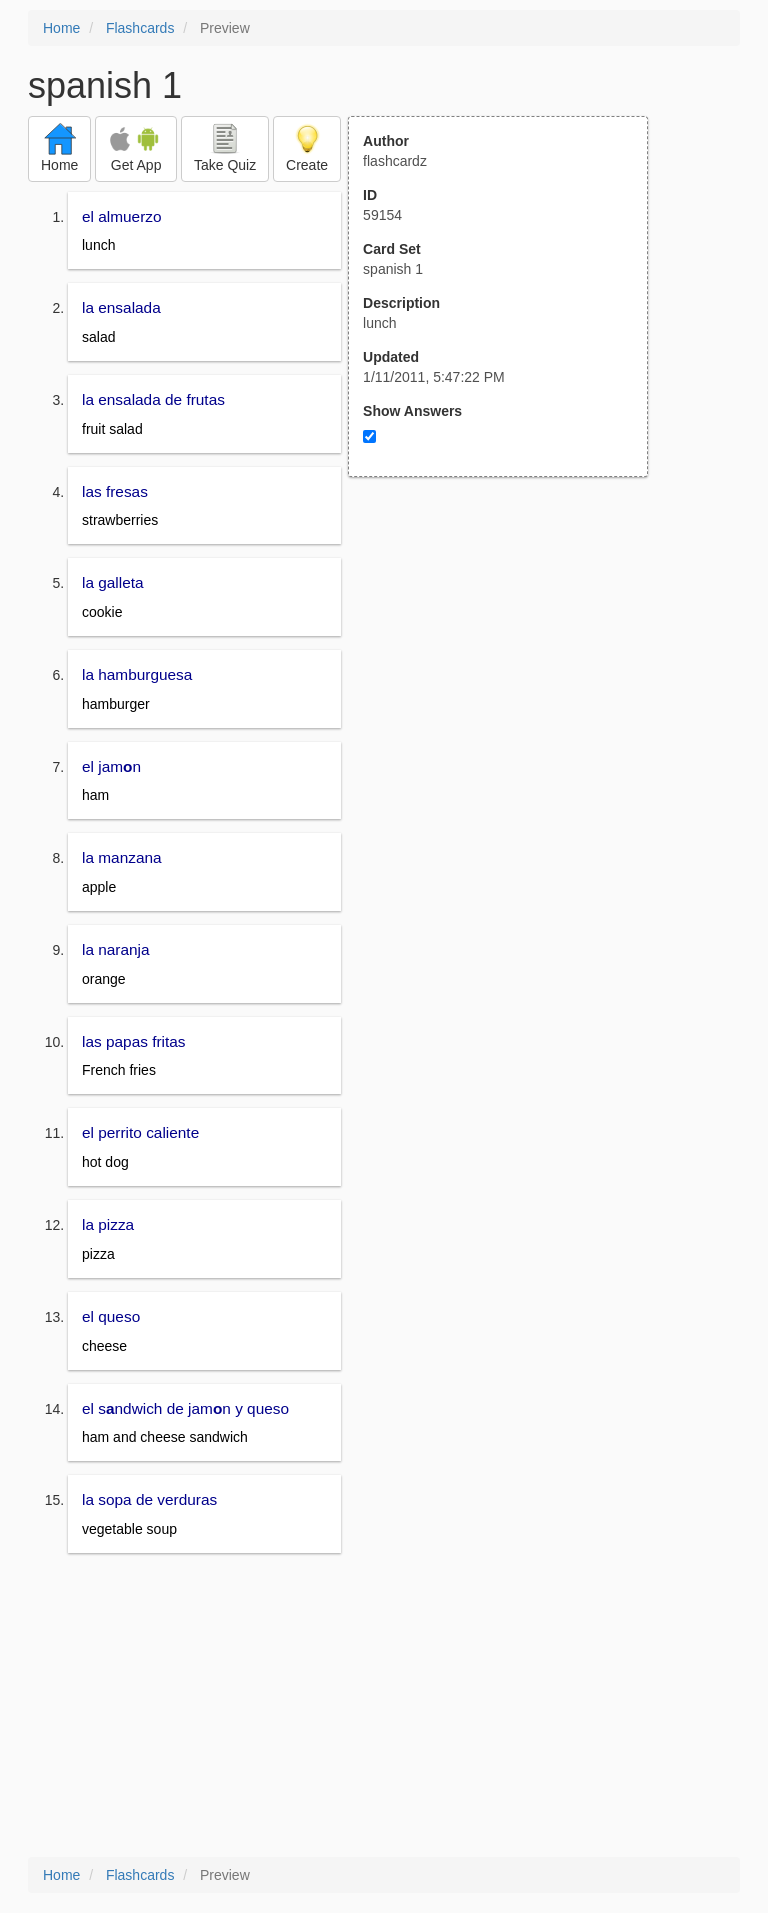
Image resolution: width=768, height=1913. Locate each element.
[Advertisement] (509, 673)
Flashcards (140, 28)
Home (61, 28)
